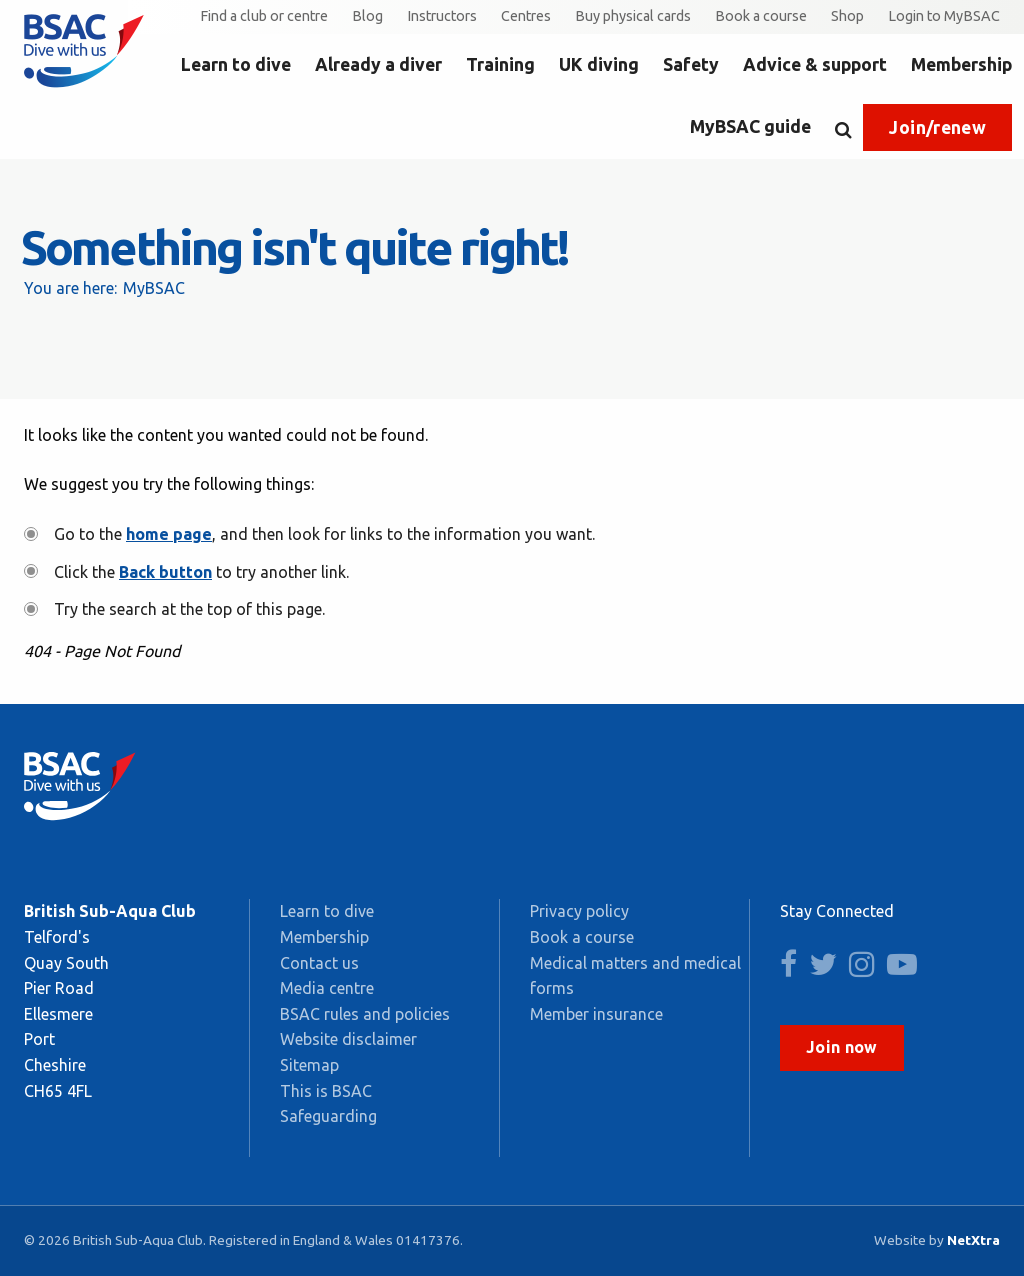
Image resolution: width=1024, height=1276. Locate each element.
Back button (165, 572)
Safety (691, 64)
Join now (842, 1047)
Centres (526, 16)
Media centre (327, 988)
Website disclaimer (348, 1039)
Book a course (761, 16)
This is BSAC (326, 1091)
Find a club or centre (264, 16)
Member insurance (596, 1014)
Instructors (442, 16)
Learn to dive (236, 64)
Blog (367, 16)
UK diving (599, 64)
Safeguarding (328, 1116)
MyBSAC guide (750, 126)
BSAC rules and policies (365, 1014)
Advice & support (815, 64)
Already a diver (378, 64)
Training (500, 64)
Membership (961, 64)
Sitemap (309, 1065)
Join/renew (937, 127)
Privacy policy (579, 911)
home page (169, 534)
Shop (847, 16)
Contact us (319, 963)
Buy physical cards (633, 16)
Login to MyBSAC (944, 16)
